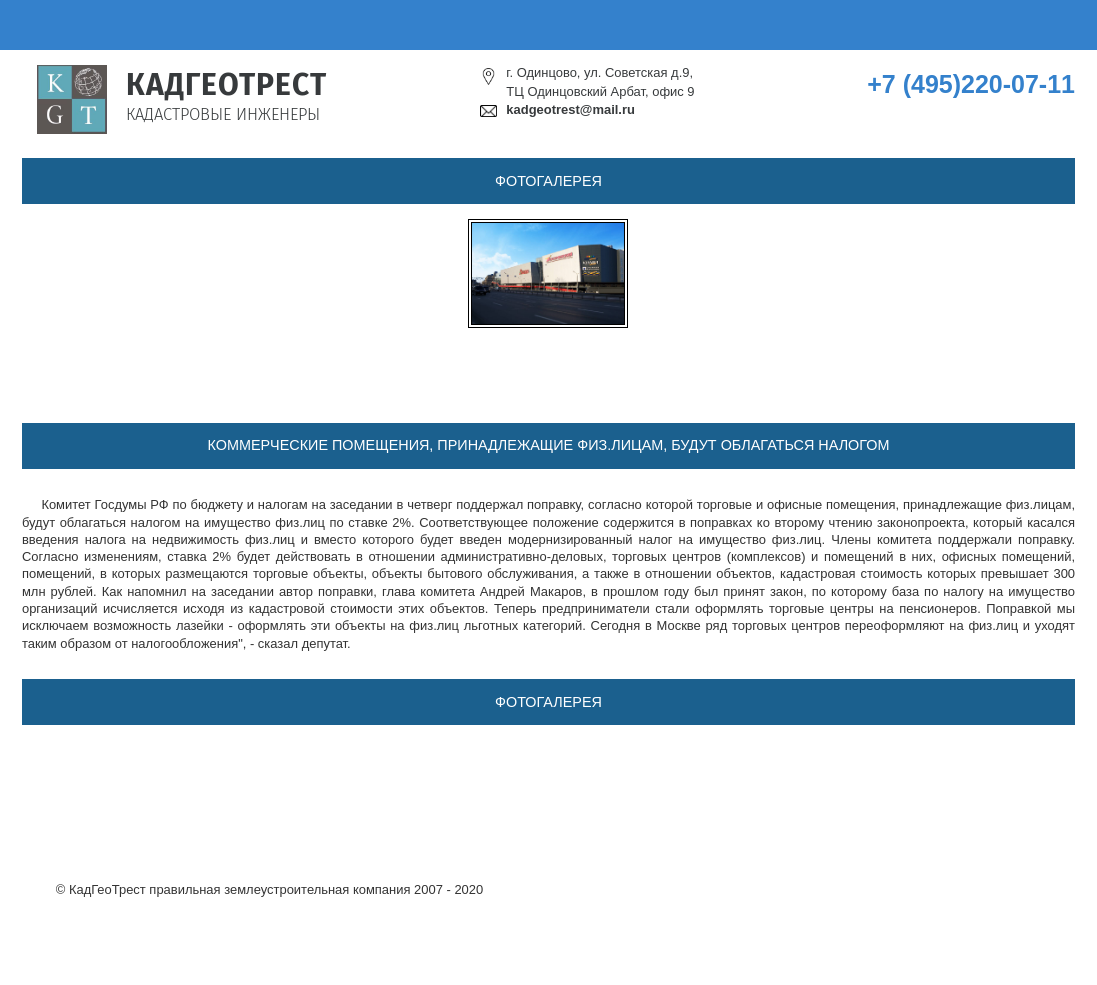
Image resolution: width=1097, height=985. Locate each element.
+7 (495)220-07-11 (971, 84)
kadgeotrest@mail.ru (570, 109)
